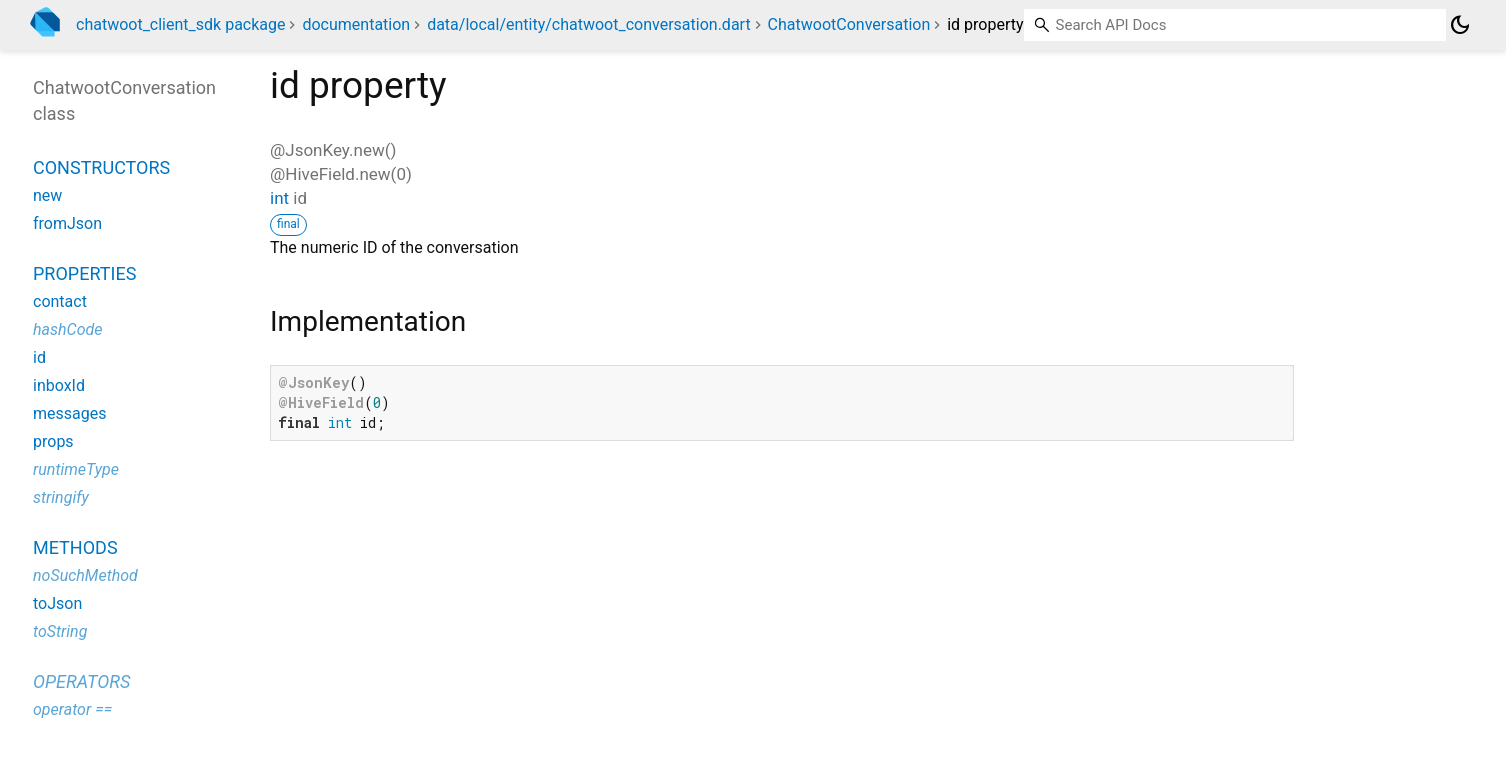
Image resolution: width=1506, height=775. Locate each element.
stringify (61, 497)
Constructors (101, 167)
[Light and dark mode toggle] (1460, 25)
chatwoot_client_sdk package (180, 24)
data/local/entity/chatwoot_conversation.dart (588, 24)
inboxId (59, 385)
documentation (356, 24)
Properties (84, 273)
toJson (57, 603)
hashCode (67, 329)
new (47, 195)
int (279, 198)
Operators (81, 681)
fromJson (67, 223)
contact (60, 301)
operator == (72, 709)
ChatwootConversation (849, 24)
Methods (75, 547)
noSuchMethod (85, 575)
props (53, 441)
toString (60, 631)
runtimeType (76, 469)
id (39, 357)
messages (69, 413)
